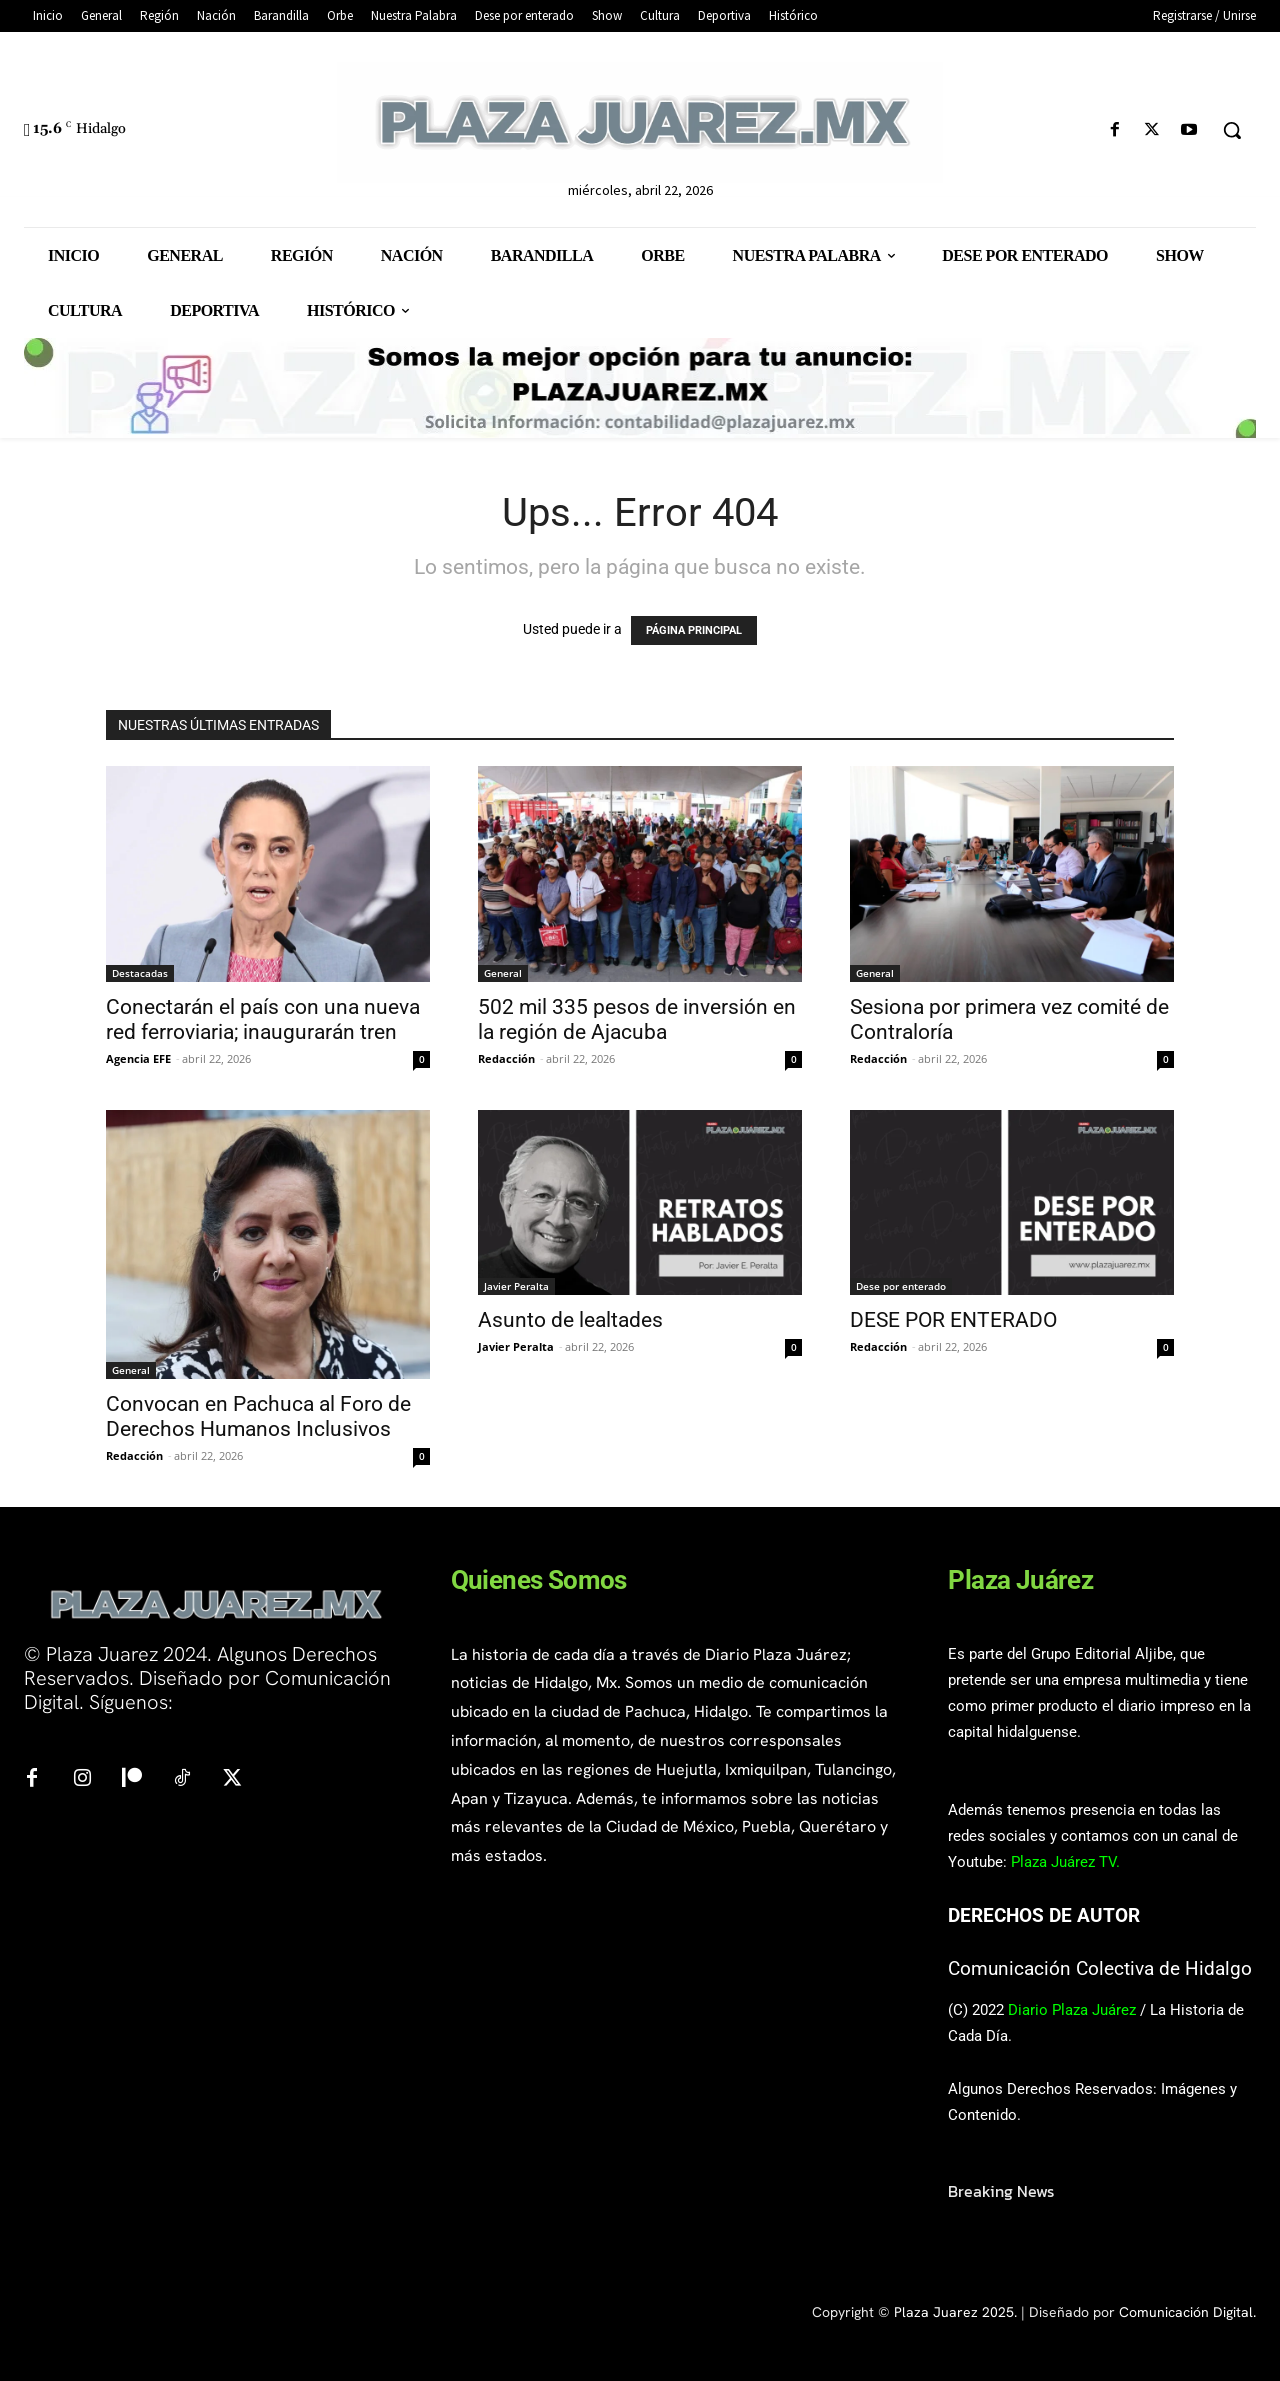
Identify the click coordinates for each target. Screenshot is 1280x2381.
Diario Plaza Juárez (1072, 2010)
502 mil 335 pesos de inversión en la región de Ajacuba (637, 1019)
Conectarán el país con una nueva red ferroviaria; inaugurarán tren (263, 1019)
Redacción (506, 1058)
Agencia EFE (138, 1058)
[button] (1232, 130)
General (503, 973)
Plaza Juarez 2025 (954, 2312)
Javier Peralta (516, 1286)
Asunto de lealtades (570, 1320)
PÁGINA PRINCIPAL (694, 630)
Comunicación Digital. (1187, 2312)
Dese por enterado (901, 1286)
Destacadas (140, 973)
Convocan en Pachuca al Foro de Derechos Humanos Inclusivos (258, 1416)
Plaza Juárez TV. (1065, 1862)
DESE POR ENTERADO (953, 1320)
